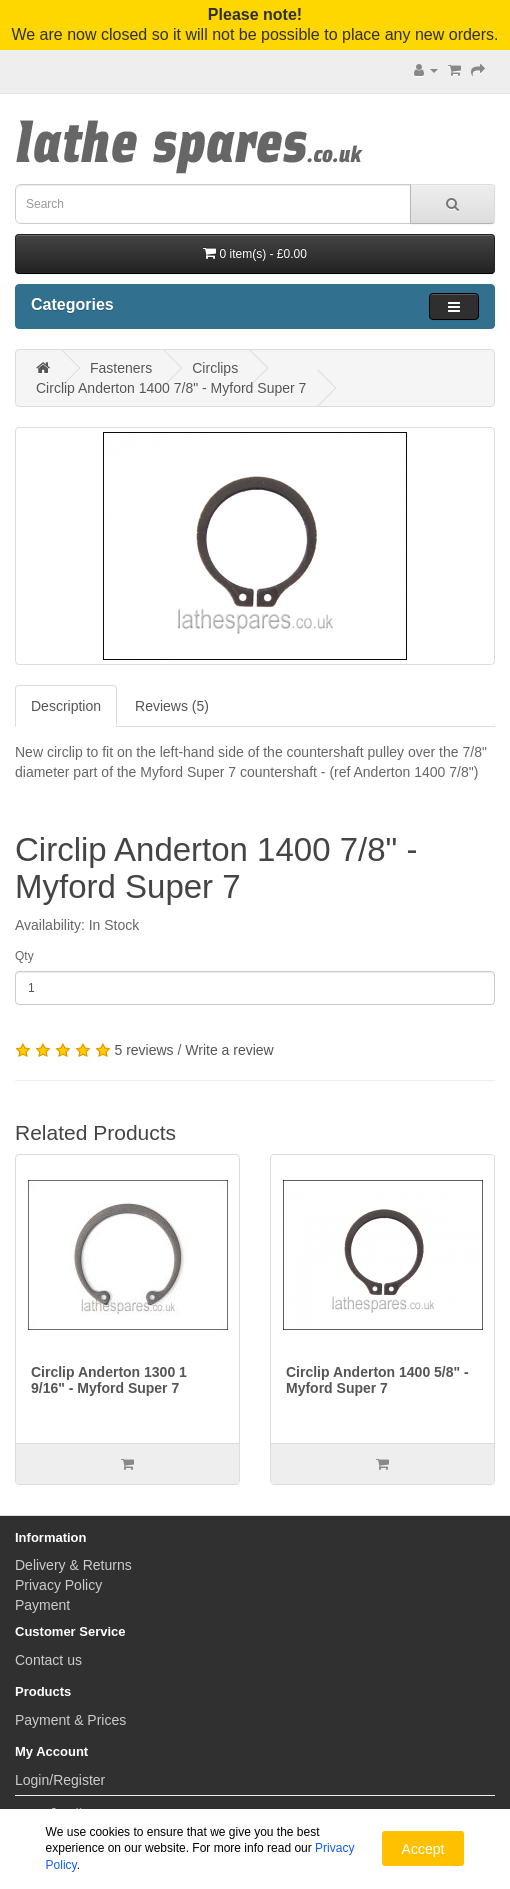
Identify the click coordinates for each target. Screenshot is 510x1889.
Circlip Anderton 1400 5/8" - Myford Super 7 (377, 1379)
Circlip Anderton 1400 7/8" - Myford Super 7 (171, 388)
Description (66, 706)
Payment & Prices (70, 1720)
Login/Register (60, 1780)
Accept (423, 1849)
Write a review (229, 1050)
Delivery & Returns (73, 1565)
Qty (24, 956)
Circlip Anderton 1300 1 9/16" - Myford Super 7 (109, 1379)
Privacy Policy (58, 1585)
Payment (42, 1605)
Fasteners (121, 368)
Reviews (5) (172, 706)
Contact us (48, 1660)
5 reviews (143, 1050)
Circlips (215, 368)
